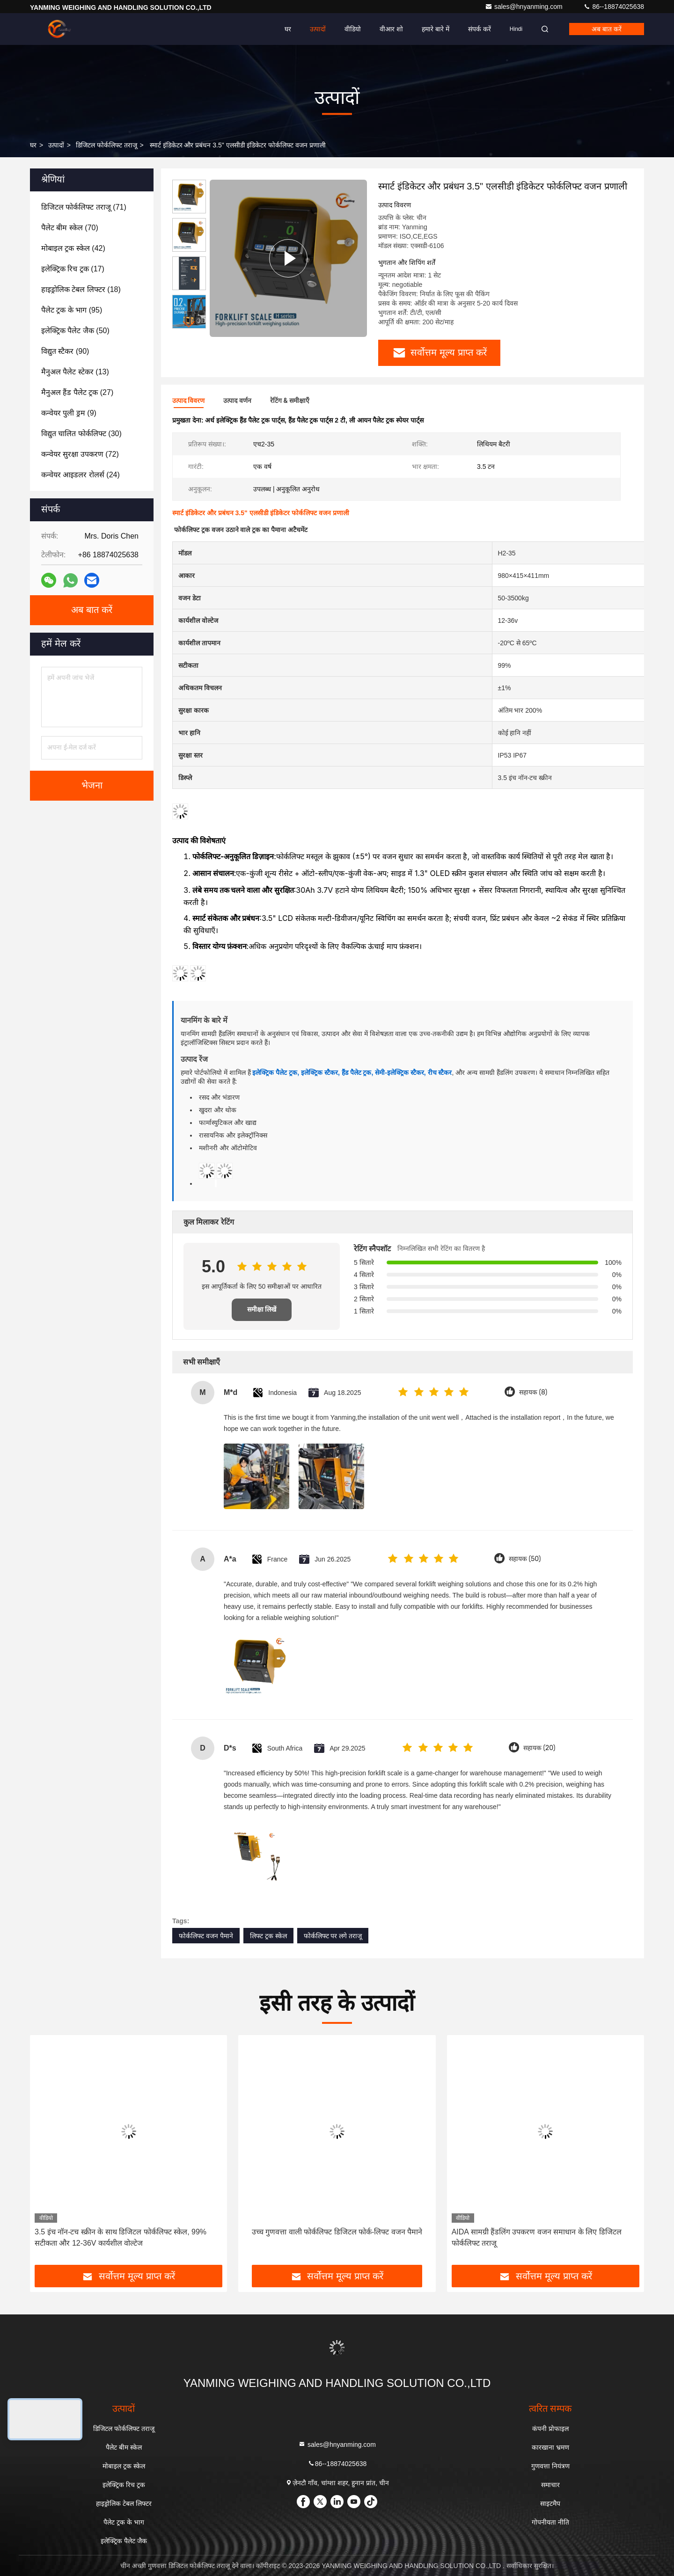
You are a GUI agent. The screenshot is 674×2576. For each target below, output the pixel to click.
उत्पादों (318, 29)
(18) (81, 289)
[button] (189, 324)
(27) (77, 392)
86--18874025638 (613, 6)
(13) (75, 372)
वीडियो (352, 29)
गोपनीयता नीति (550, 2522)
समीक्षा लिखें (262, 1309)
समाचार (550, 2484)
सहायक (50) (525, 1559)
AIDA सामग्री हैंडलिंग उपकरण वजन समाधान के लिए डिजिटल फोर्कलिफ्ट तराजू (537, 2237)
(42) (73, 248)
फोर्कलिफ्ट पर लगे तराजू (333, 1936)
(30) (81, 434)
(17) (72, 269)
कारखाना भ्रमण (550, 2447)
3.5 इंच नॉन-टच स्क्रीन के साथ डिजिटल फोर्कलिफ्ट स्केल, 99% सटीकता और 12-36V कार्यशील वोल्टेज (120, 2237)
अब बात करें (607, 29)
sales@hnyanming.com (524, 6)
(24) (80, 475)
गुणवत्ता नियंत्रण (550, 2466)
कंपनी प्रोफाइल (550, 2428)
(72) (80, 454)
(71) (83, 207)
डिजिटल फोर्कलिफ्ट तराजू (106, 145)
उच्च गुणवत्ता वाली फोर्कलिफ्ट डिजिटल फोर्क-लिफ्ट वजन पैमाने (337, 2232)
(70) (69, 228)
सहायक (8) (533, 1392)
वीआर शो (391, 29)
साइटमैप (550, 2503)
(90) (65, 351)
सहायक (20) (539, 1748)
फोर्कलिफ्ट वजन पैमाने (206, 1936)
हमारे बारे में (435, 29)
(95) (71, 310)
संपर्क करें (479, 29)
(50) (75, 331)
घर (288, 29)
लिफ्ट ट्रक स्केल (268, 1936)
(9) (68, 413)
